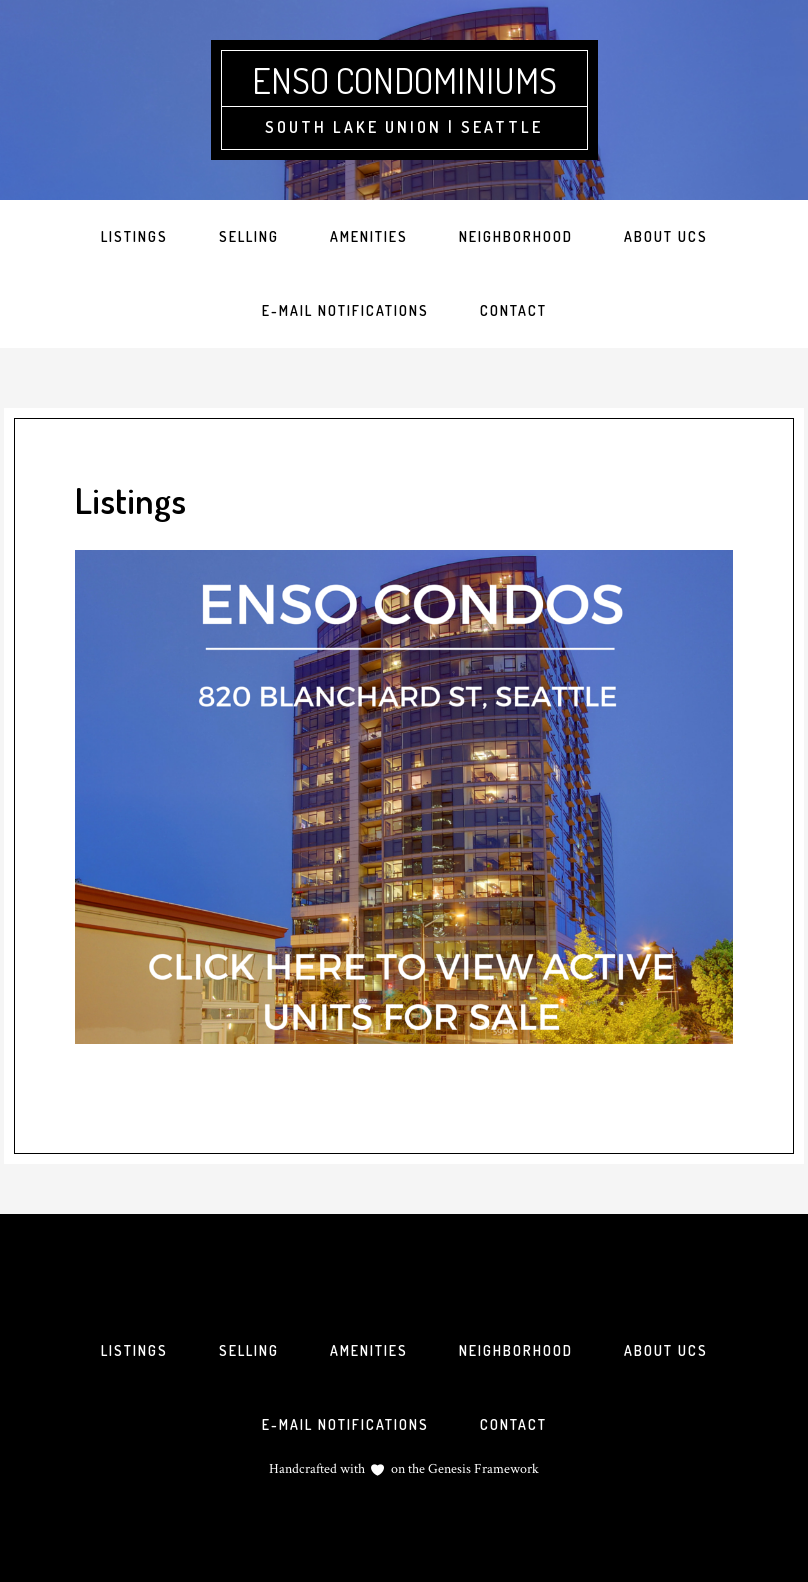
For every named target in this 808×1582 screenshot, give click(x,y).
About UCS (666, 1350)
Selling (249, 1350)
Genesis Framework (482, 1469)
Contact (513, 1424)
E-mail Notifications (345, 1424)
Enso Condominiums (404, 80)
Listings (134, 1350)
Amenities (369, 1350)
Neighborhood (516, 1350)
